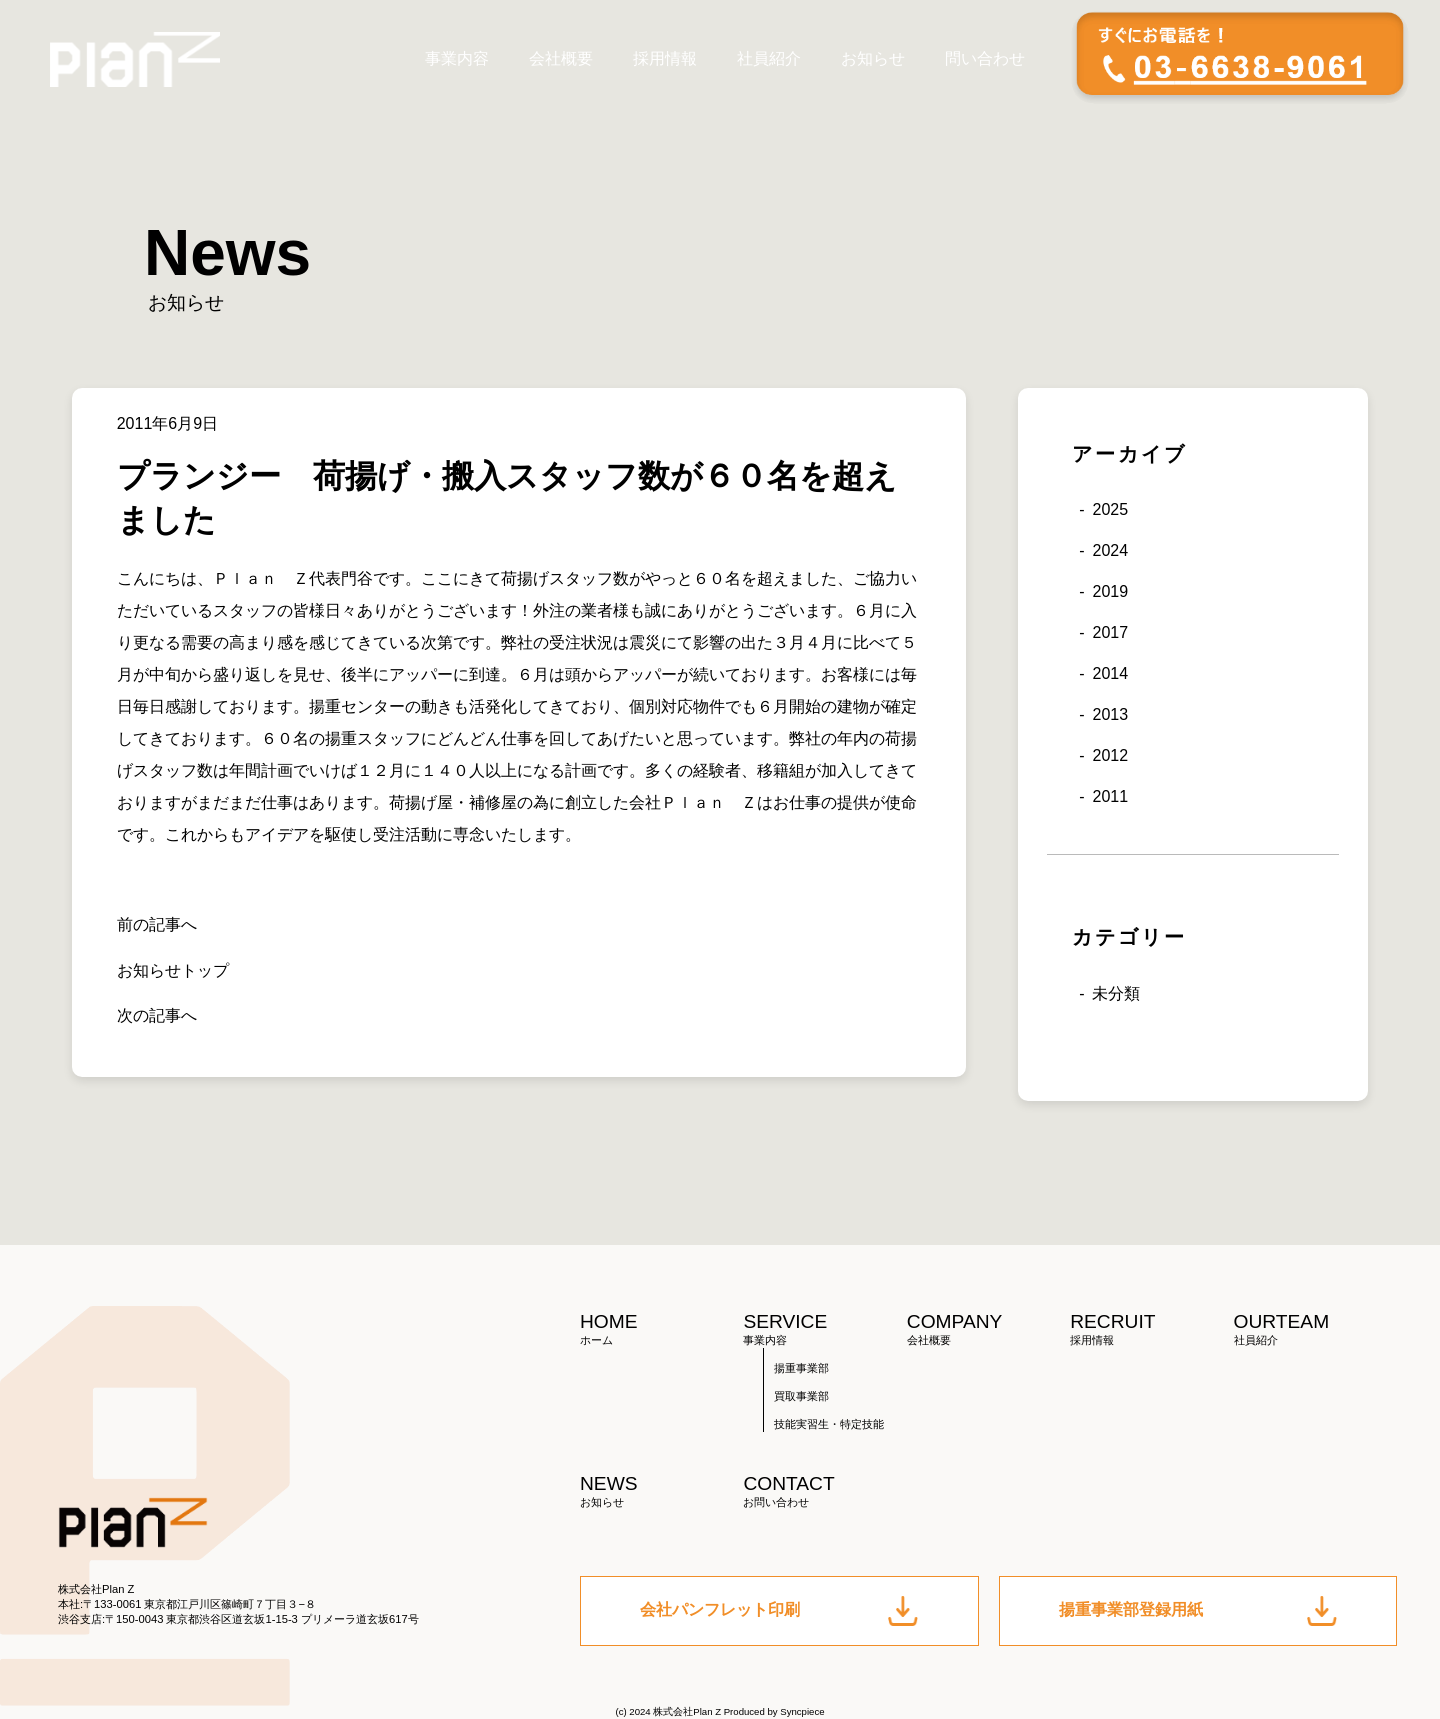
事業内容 (457, 58)
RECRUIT (1151, 1329)
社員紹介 (769, 58)
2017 (1110, 632)
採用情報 (665, 58)
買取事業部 (801, 1396)
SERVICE (824, 1329)
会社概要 (561, 58)
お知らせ (873, 58)
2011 (1110, 796)
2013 (1110, 714)
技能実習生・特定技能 (829, 1424)
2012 (1110, 755)
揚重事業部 (801, 1368)
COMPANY (988, 1329)
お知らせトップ (173, 970)
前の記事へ (157, 924)
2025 (1110, 509)
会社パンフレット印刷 (779, 1611)
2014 (1110, 673)
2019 (1110, 591)
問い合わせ (985, 58)
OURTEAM (1315, 1329)
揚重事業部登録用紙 (1198, 1611)
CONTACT (824, 1491)
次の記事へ (157, 1015)
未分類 (1116, 993)
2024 (1110, 550)
